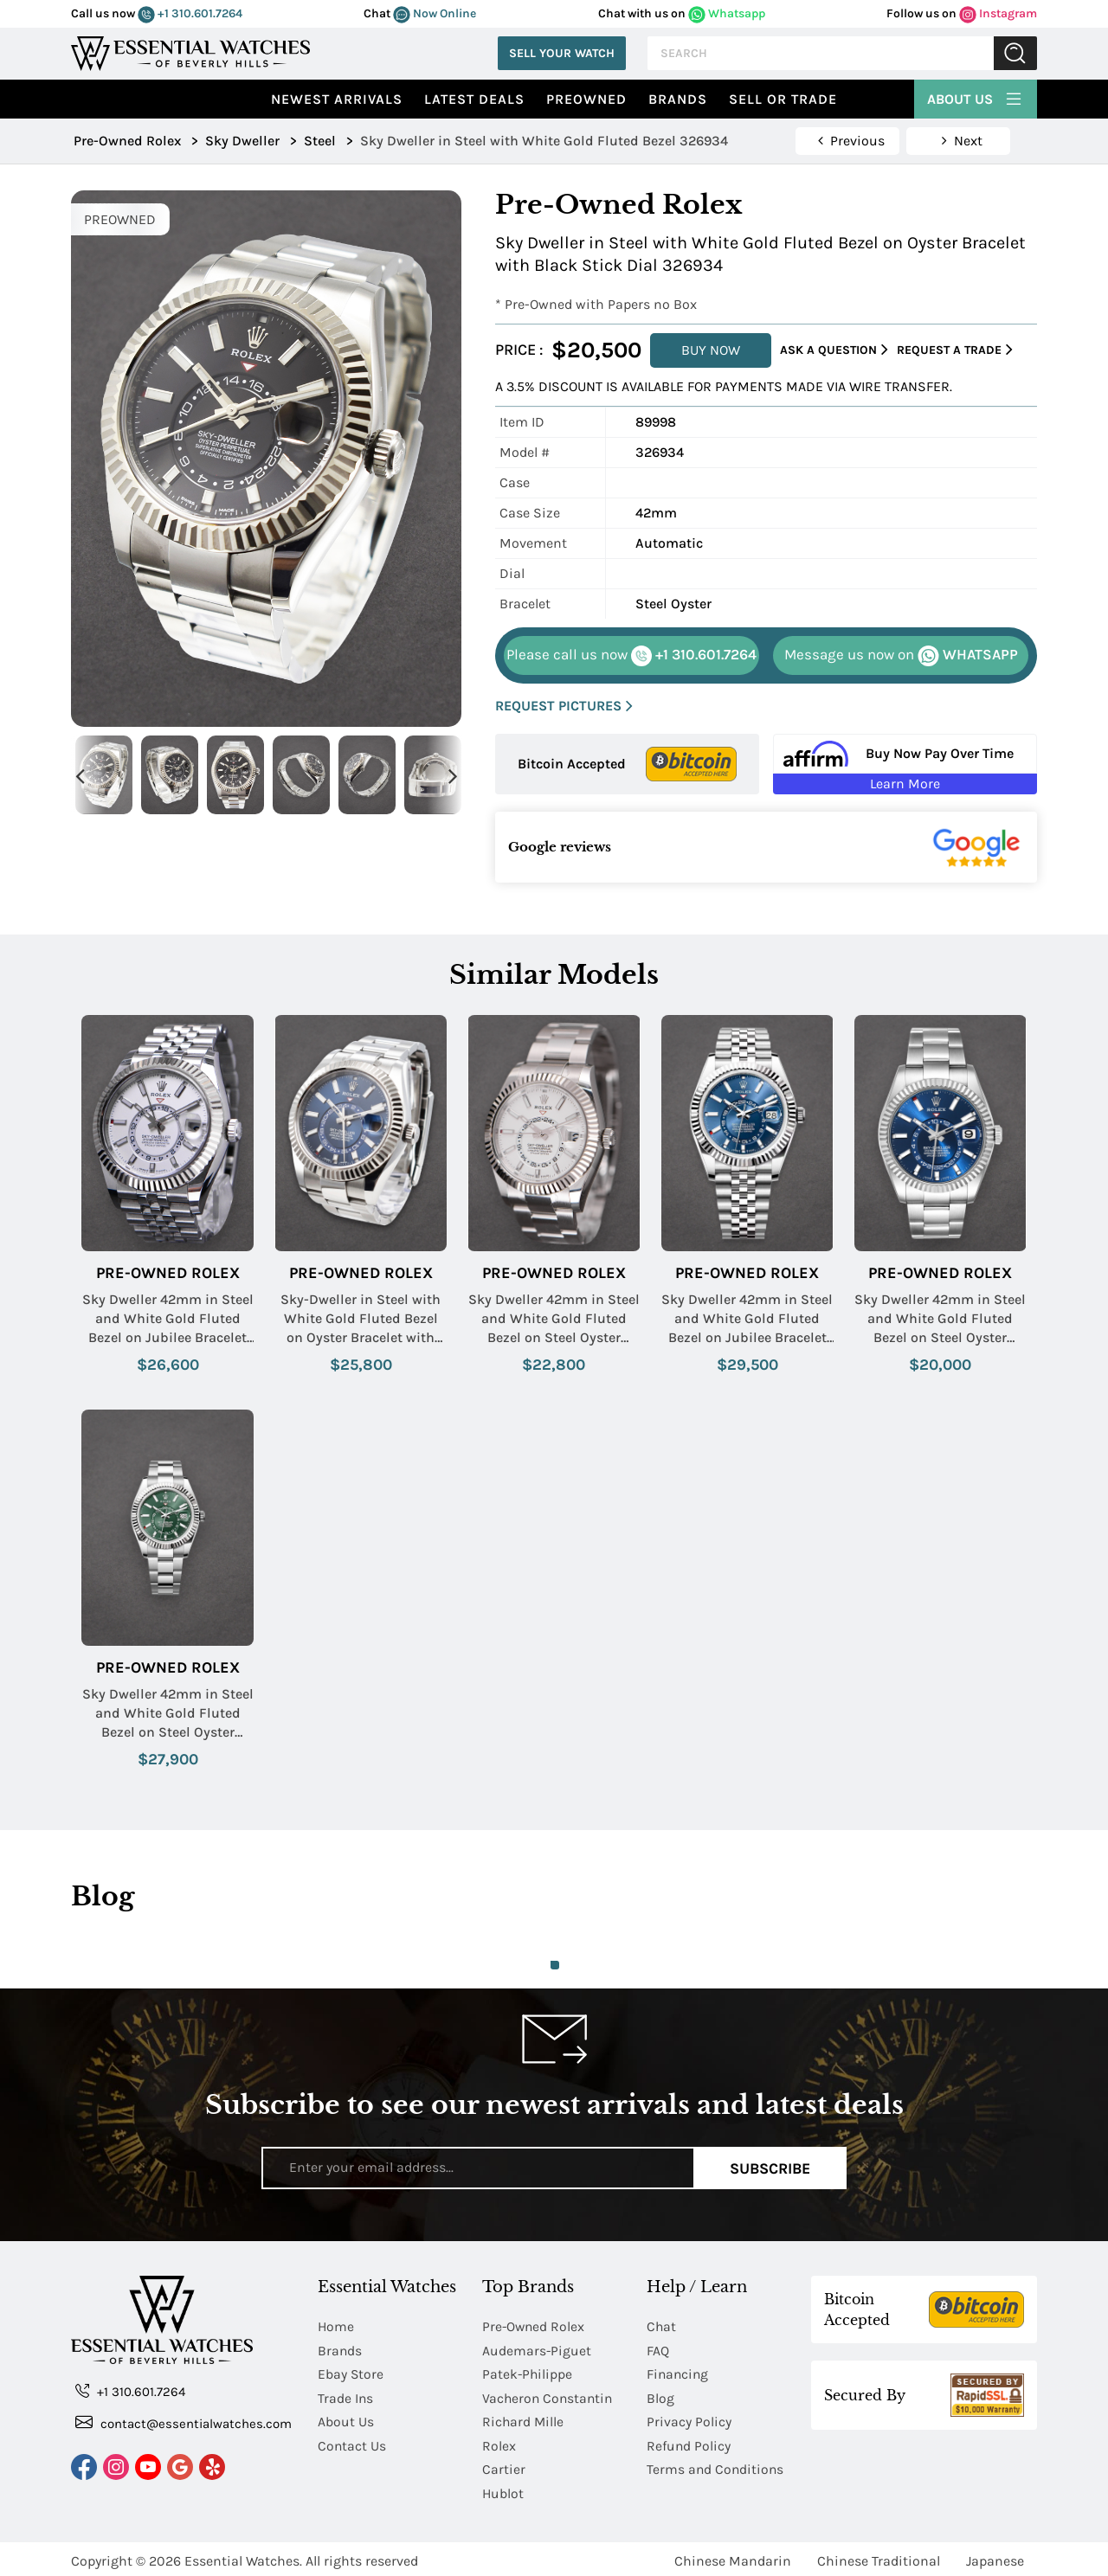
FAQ (658, 2350)
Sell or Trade (783, 99)
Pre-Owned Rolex (168, 1273)
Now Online (434, 13)
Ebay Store (351, 2373)
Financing (679, 2373)
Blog (660, 2396)
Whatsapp (726, 13)
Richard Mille (523, 2420)
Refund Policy (689, 2443)
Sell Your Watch (562, 53)
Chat (662, 2326)
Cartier (503, 2466)
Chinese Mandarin (732, 2556)
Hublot (503, 2490)
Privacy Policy (689, 2420)
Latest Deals (474, 99)
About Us (975, 97)
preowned (586, 99)
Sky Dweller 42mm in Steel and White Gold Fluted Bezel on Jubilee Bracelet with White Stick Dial (168, 1319)
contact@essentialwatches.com (183, 2422)
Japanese (995, 2556)
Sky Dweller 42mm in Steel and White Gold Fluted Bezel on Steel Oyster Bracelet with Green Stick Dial (168, 1714)
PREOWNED (120, 219)
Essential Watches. (243, 2556)
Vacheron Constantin (549, 2396)
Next (453, 775)
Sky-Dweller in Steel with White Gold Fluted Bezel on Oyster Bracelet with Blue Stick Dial (360, 1319)
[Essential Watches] (190, 51)
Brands (677, 99)
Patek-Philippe (528, 2373)
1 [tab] (555, 1965)
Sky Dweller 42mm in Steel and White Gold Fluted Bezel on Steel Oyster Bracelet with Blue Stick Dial (940, 1319)
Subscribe (770, 2167)
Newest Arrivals (337, 99)
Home (336, 2326)
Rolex (499, 2443)
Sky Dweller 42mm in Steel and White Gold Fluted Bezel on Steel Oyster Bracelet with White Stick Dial (554, 1319)
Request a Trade (955, 350)
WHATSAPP (901, 656)
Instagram (998, 13)
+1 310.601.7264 (190, 13)
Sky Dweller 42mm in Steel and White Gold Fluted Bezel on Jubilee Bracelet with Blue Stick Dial (747, 1319)
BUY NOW (710, 350)
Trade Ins (346, 2396)
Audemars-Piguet (537, 2350)
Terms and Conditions (716, 2466)
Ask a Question (834, 350)
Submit (1015, 53)
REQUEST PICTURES (564, 706)
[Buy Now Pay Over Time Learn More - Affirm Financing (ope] (905, 764)
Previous (80, 775)
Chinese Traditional (878, 2556)
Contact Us (352, 2443)
